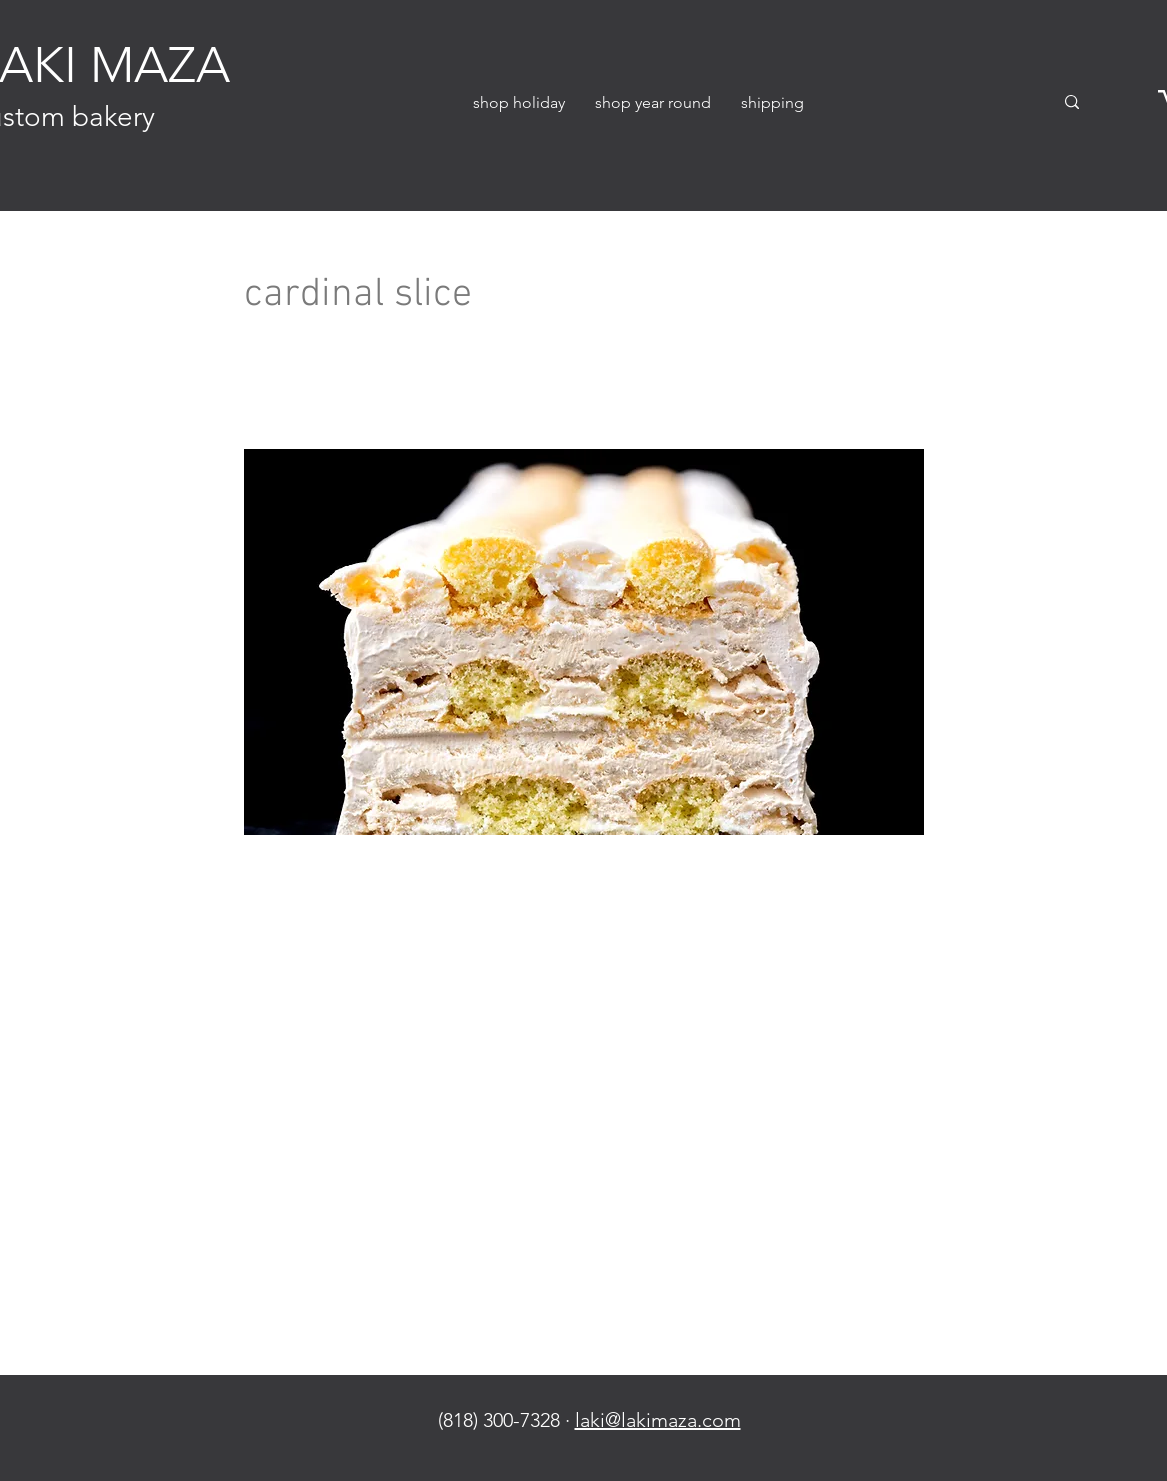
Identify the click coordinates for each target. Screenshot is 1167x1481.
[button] (519, 102)
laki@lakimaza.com (658, 1420)
